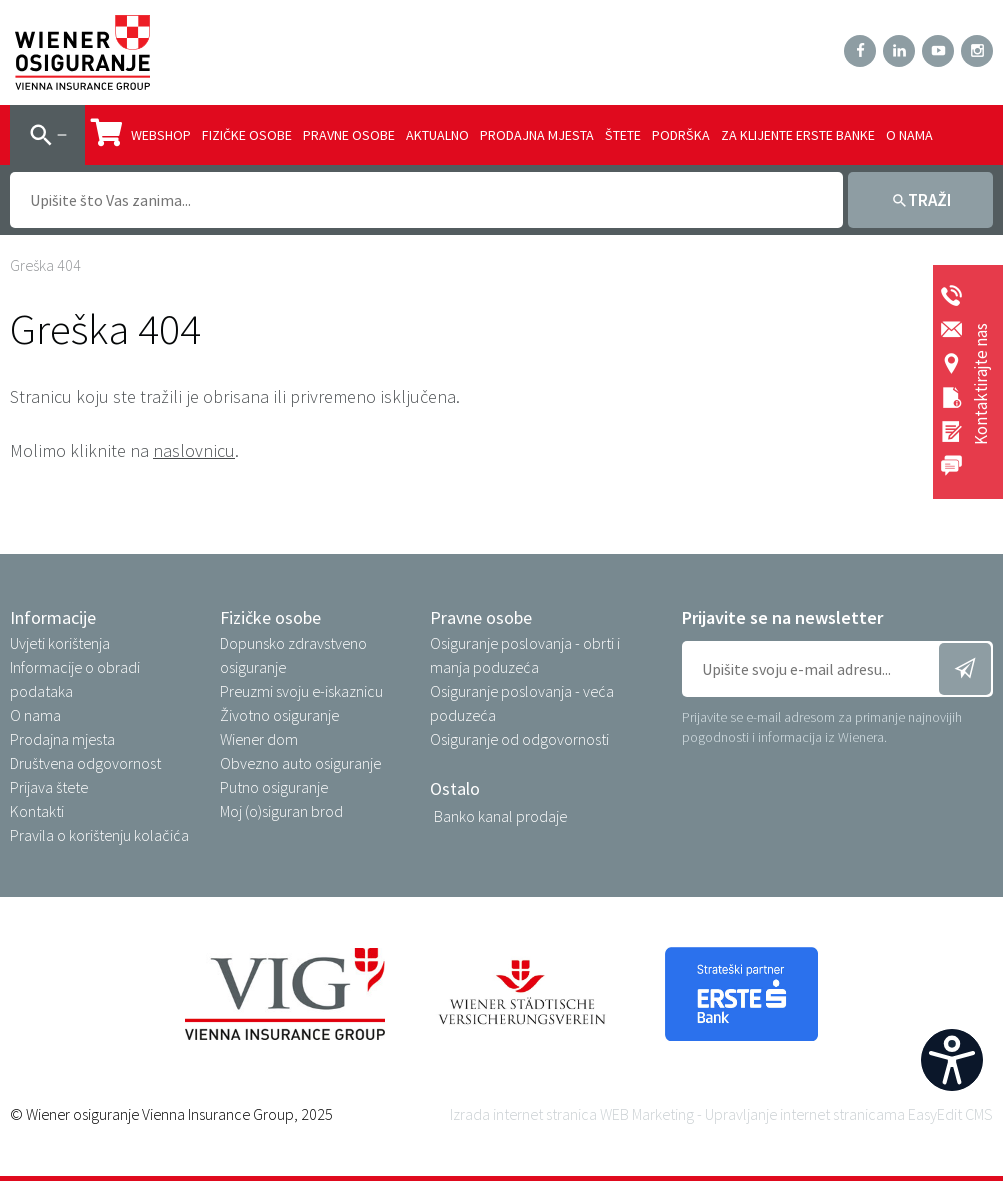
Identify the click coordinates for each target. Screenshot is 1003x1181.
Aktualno (437, 135)
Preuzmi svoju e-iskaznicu (301, 691)
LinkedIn (899, 51)
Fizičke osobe (247, 135)
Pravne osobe (349, 135)
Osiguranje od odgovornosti (519, 739)
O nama (909, 135)
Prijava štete (49, 787)
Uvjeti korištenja (60, 643)
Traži (929, 200)
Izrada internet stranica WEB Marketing (572, 1114)
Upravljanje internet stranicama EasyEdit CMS (849, 1114)
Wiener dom (259, 739)
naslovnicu (194, 450)
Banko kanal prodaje (500, 816)
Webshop (141, 133)
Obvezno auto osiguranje (300, 763)
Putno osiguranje (274, 787)
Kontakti (37, 811)
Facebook (860, 51)
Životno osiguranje (279, 715)
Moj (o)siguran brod (281, 811)
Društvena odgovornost (85, 763)
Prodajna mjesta (537, 135)
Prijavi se (965, 669)
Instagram (977, 51)
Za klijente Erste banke (798, 135)
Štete (623, 135)
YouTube (938, 51)
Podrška (681, 135)
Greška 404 (45, 265)
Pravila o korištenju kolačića (99, 835)
